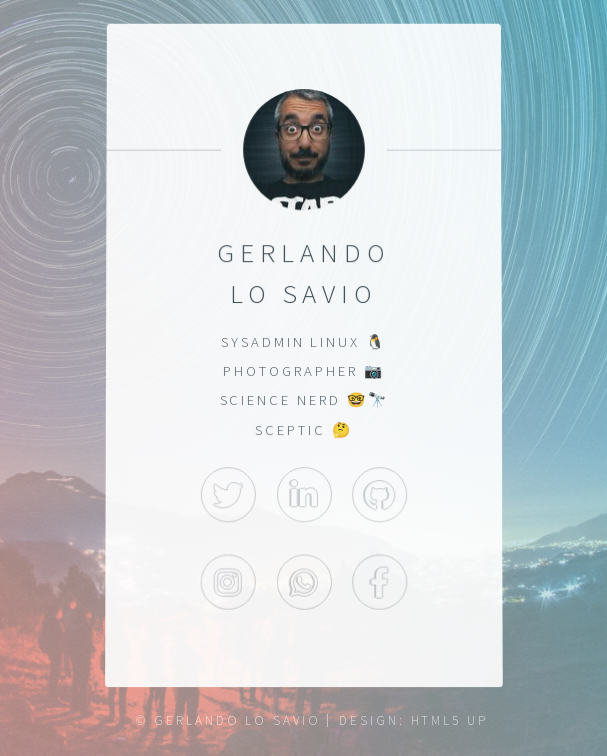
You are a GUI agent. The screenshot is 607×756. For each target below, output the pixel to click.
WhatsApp (303, 583)
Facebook (379, 583)
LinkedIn (303, 494)
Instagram (227, 583)
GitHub (379, 494)
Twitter (227, 494)
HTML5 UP (449, 720)
